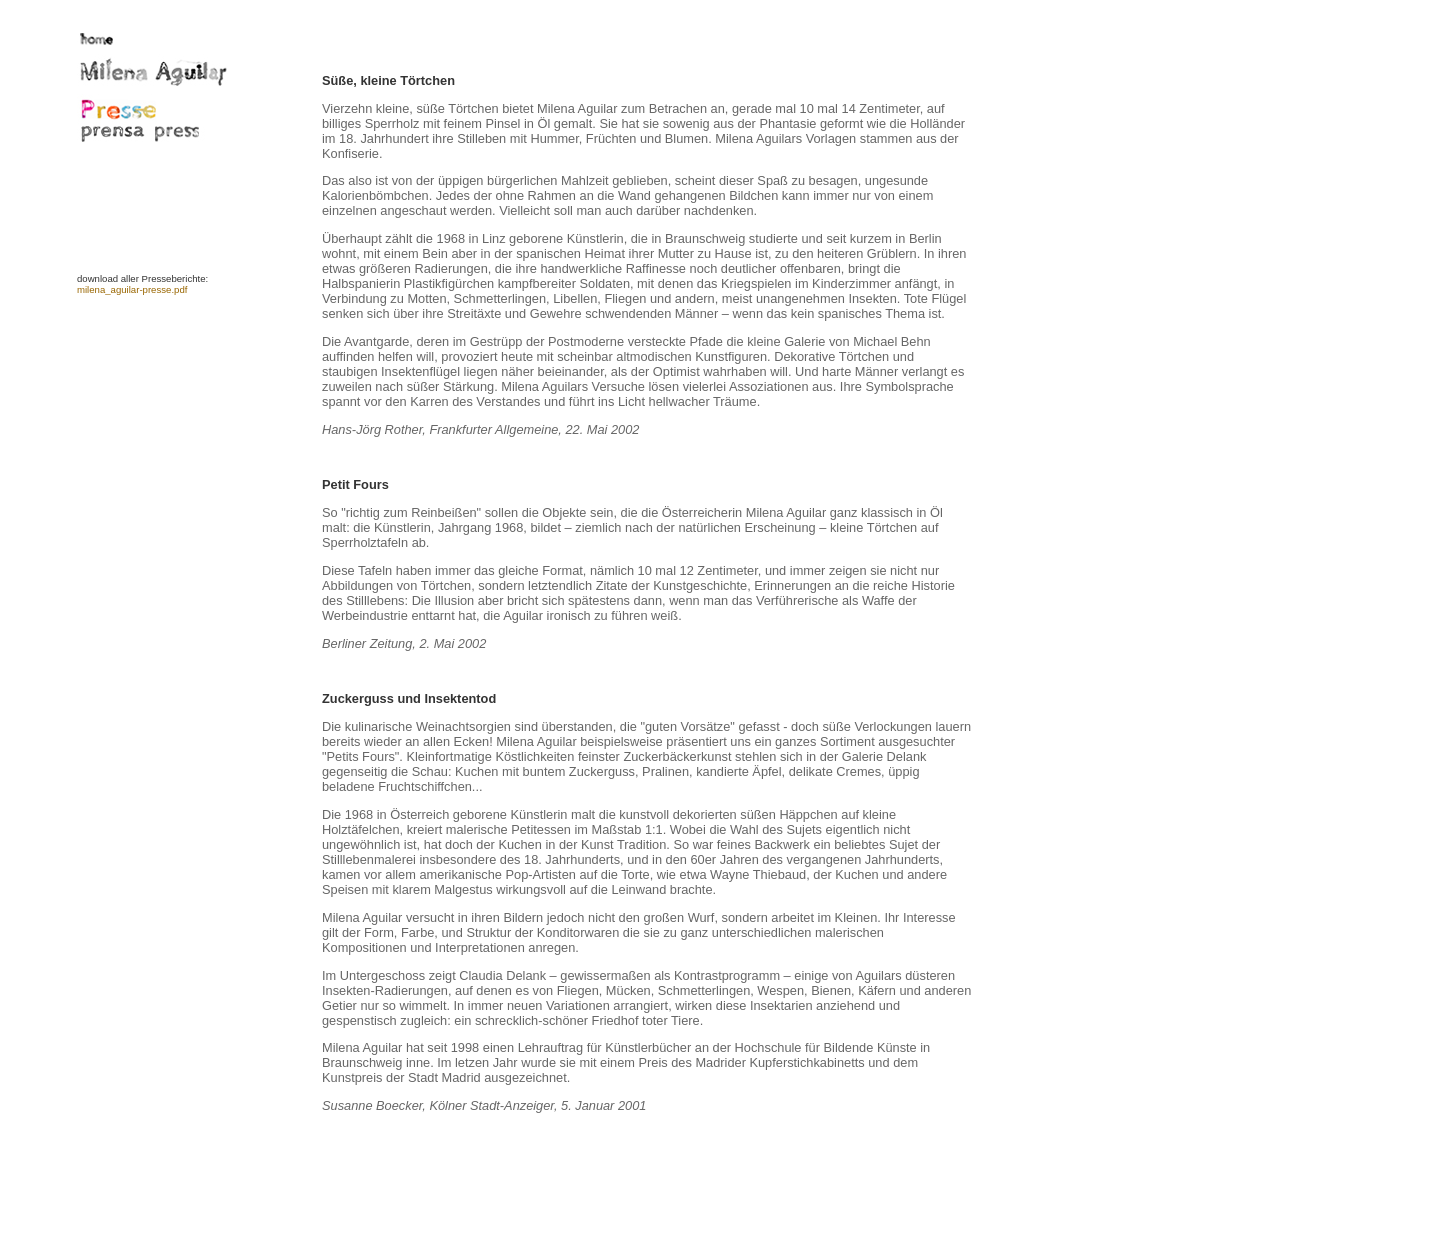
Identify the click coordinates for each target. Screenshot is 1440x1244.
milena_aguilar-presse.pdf (132, 289)
